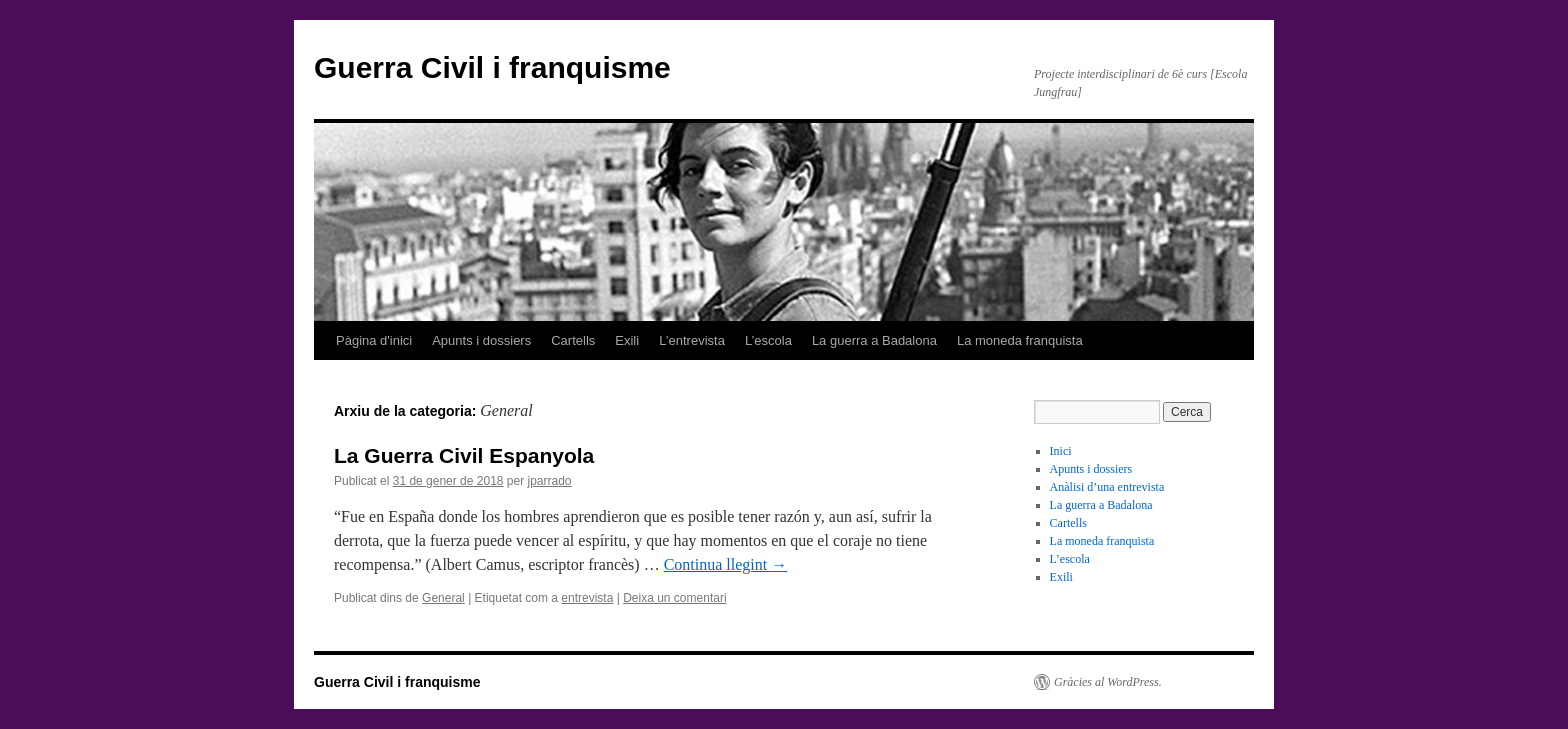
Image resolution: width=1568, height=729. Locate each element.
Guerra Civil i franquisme (492, 67)
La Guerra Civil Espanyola (464, 455)
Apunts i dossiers (481, 340)
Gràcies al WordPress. (1108, 682)
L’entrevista (692, 340)
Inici (1061, 451)
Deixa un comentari (674, 598)
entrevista (587, 598)
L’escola (768, 340)
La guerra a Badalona (874, 340)
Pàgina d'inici (374, 340)
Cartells (573, 340)
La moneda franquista (1020, 340)
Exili (627, 340)
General (443, 598)
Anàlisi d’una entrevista (1107, 487)
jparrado (550, 481)
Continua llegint (726, 564)
